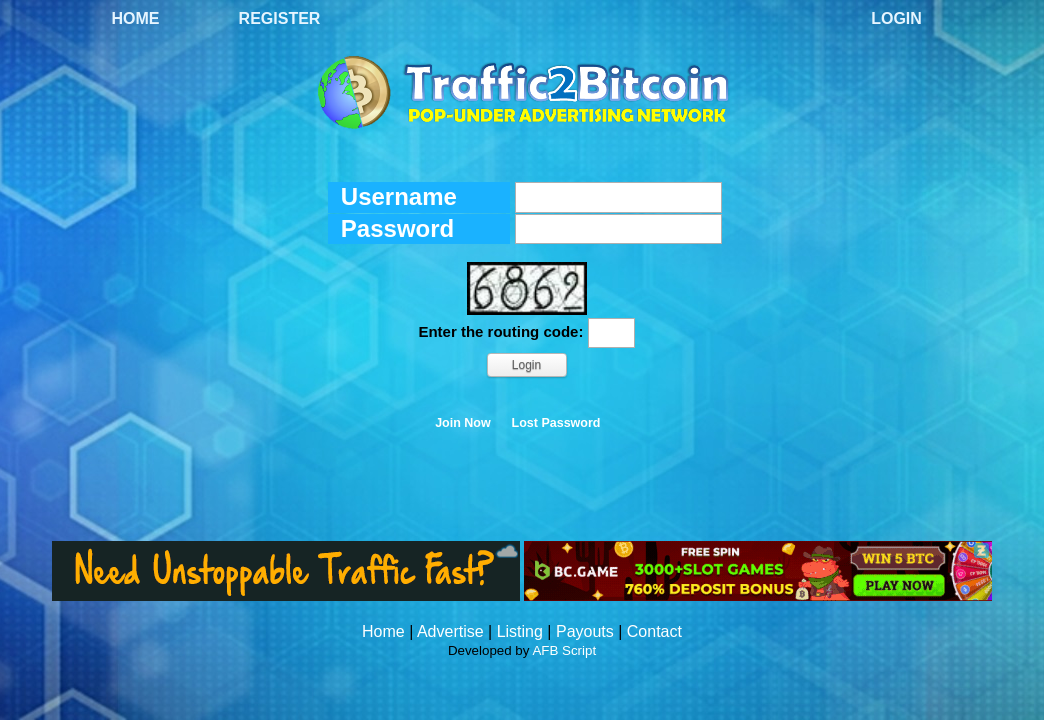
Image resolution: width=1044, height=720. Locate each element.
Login (896, 18)
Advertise (450, 631)
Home (136, 18)
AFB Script (564, 650)
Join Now (463, 423)
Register (280, 18)
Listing (520, 631)
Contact (654, 631)
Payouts (585, 631)
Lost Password (556, 423)
